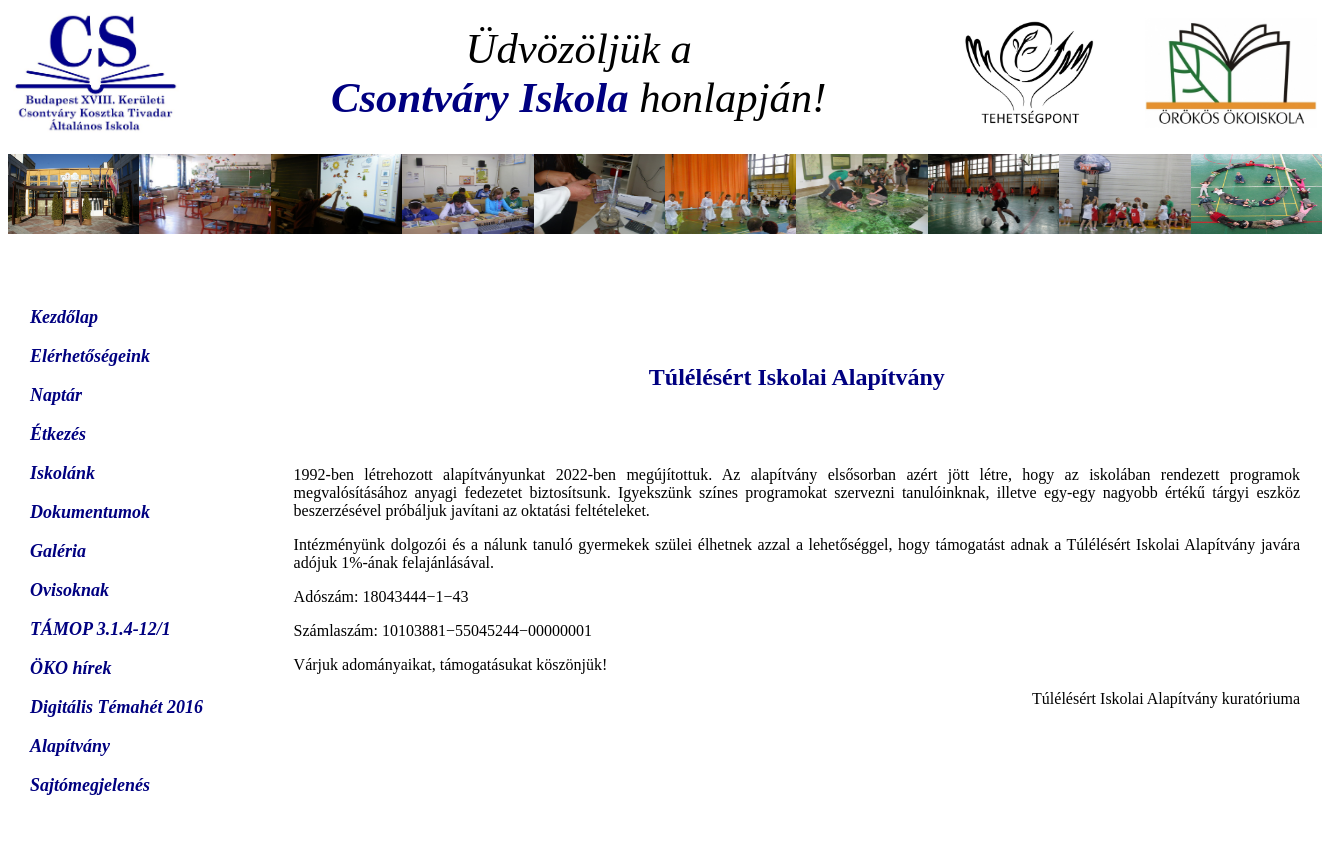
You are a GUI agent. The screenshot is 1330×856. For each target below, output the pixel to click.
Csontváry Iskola (479, 97)
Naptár (56, 395)
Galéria (58, 551)
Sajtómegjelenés (90, 785)
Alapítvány (70, 746)
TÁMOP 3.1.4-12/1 (100, 629)
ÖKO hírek (71, 668)
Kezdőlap (64, 317)
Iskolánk (62, 473)
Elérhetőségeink (90, 356)
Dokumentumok (90, 512)
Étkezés (58, 434)
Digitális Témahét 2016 (116, 707)
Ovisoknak (69, 590)
